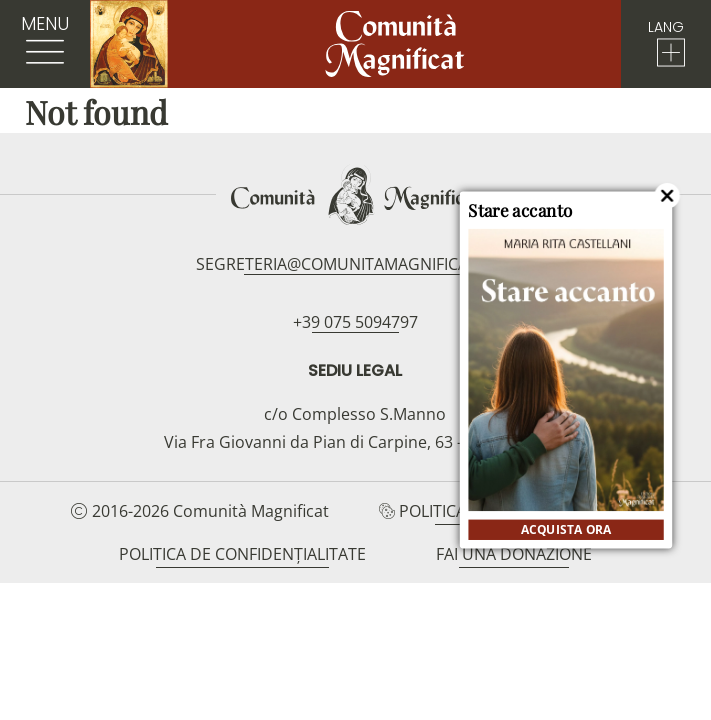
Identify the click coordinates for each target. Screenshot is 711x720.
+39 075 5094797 (355, 322)
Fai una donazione (514, 554)
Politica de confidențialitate (242, 554)
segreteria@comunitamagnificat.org (355, 264)
